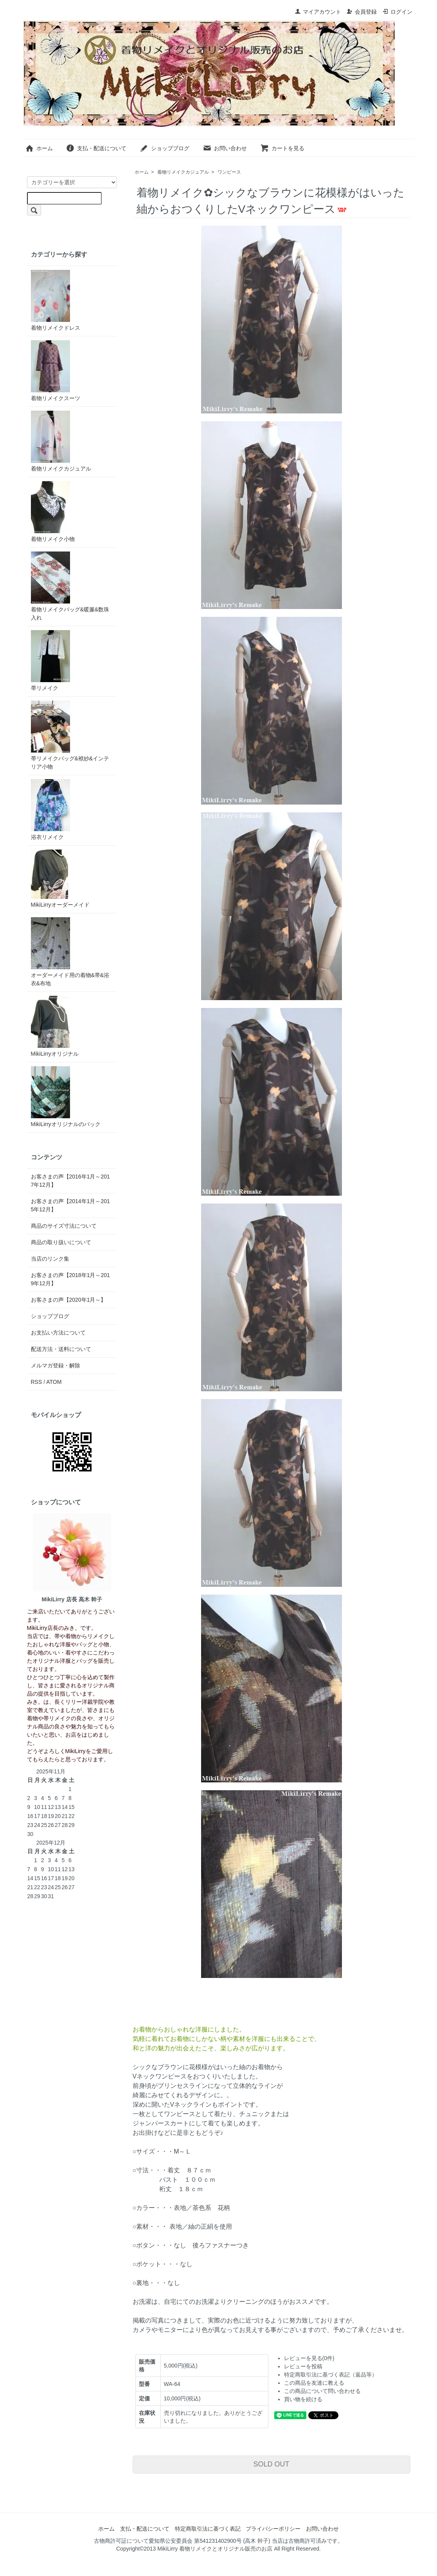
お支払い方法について (58, 1332)
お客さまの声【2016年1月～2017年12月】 (70, 1180)
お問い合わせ (225, 148)
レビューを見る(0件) (309, 2358)
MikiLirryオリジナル (55, 1026)
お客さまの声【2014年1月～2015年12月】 (70, 1205)
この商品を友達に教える (314, 2383)
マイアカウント (318, 12)
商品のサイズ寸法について (64, 1226)
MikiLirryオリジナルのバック (66, 1096)
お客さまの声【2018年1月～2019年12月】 (70, 1279)
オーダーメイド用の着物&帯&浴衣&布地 (70, 951)
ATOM (53, 1382)
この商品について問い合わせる (322, 2391)
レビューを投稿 (303, 2366)
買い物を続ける (303, 2399)
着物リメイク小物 (53, 511)
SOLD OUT (271, 2464)
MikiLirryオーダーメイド (60, 879)
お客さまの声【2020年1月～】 (68, 1300)
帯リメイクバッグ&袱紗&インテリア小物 (70, 735)
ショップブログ (164, 148)
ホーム (39, 148)
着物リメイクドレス (55, 300)
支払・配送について (96, 148)
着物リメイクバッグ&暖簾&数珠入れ (70, 586)
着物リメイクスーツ (55, 370)
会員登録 (362, 12)
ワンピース (229, 172)
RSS (36, 1382)
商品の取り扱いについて (61, 1242)
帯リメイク (50, 660)
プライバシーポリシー (273, 2529)
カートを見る (282, 148)
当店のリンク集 (50, 1259)
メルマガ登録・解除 (55, 1365)
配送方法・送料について (61, 1349)
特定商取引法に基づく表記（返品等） (330, 2374)
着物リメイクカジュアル (183, 172)
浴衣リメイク (50, 809)
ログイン (397, 12)
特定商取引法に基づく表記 (208, 2529)
